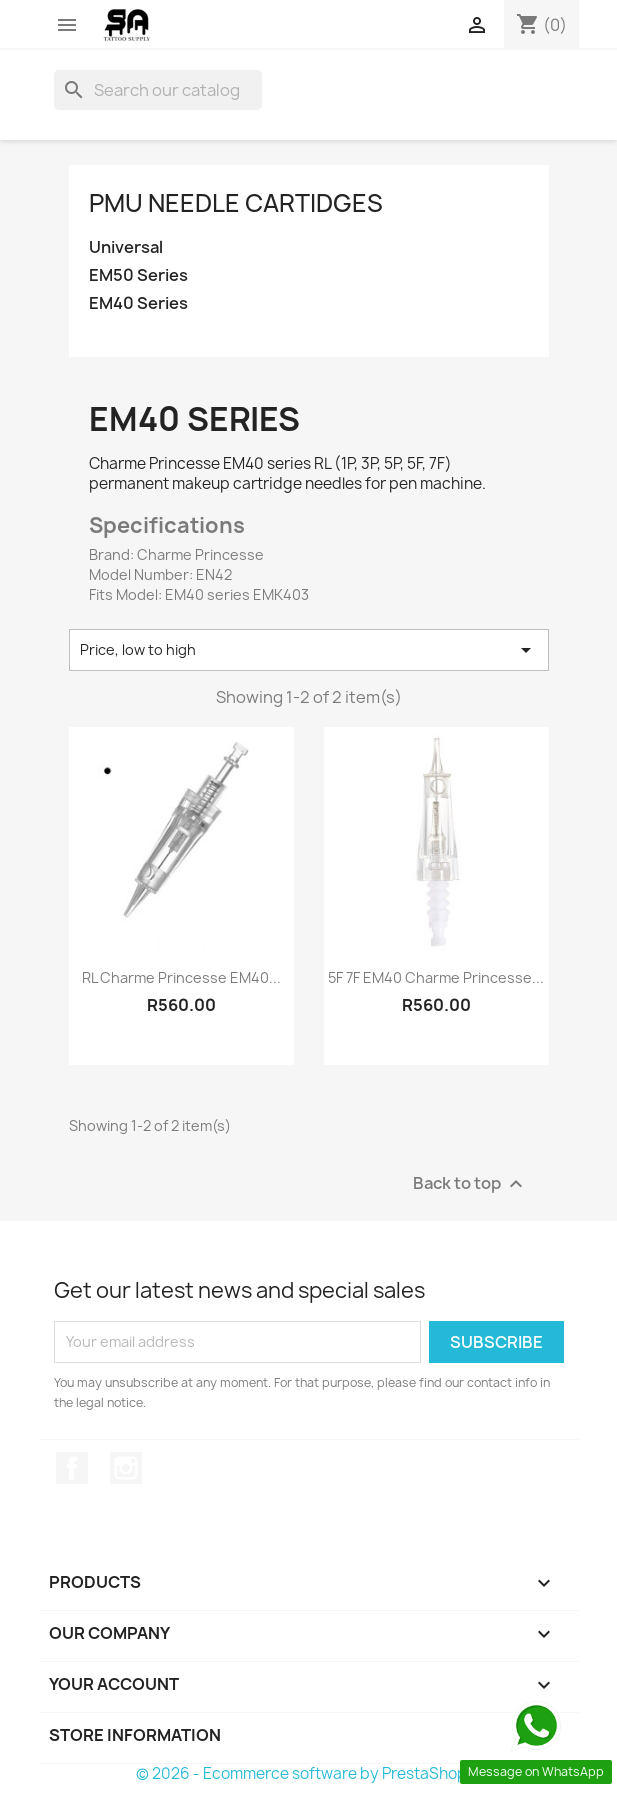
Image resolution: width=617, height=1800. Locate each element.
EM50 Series (138, 275)
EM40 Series (138, 303)
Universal (126, 247)
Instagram (126, 1468)
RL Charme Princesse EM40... (181, 977)
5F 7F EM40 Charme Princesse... (436, 977)
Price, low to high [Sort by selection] (309, 650)
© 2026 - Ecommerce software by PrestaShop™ (308, 1773)
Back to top (470, 1183)
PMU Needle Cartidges (236, 203)
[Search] (158, 90)
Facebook (72, 1468)
